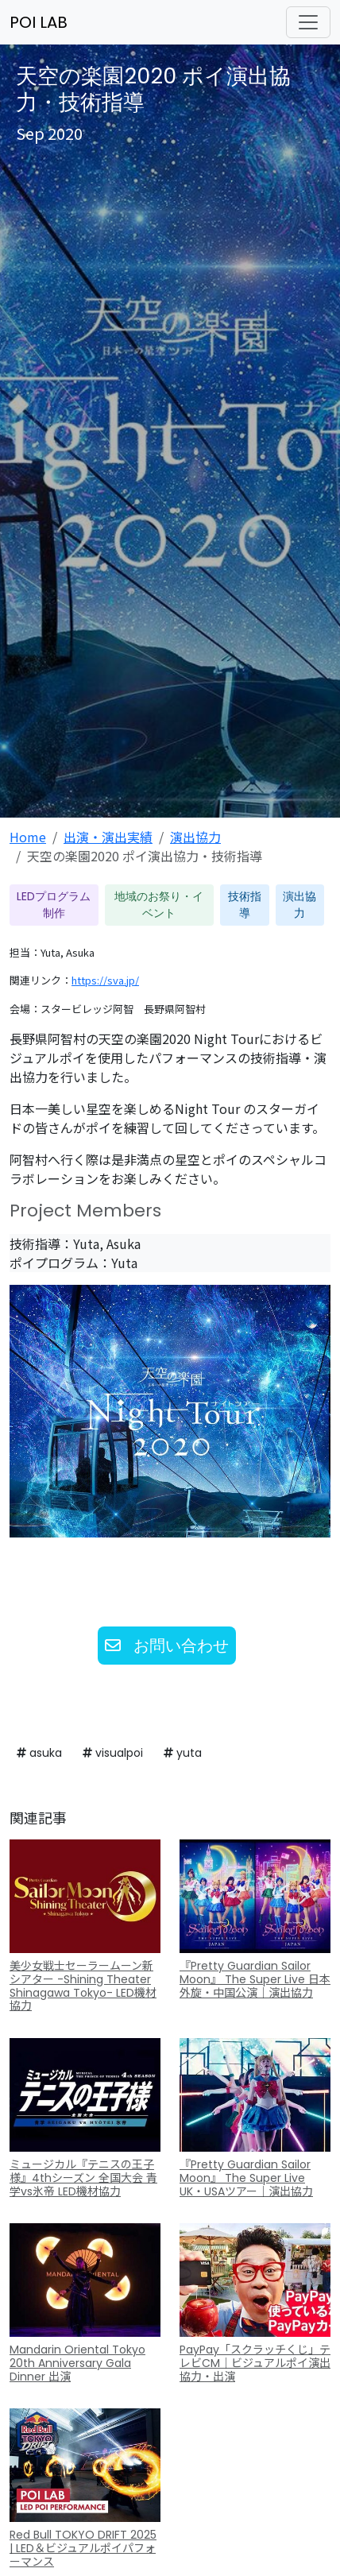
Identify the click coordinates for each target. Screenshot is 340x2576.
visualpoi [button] (113, 1753)
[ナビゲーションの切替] (308, 22)
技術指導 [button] (244, 904)
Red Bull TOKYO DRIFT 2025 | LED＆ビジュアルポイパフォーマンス (83, 2548)
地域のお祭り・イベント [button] (158, 904)
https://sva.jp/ (105, 980)
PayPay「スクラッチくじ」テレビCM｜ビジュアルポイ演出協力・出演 (255, 2363)
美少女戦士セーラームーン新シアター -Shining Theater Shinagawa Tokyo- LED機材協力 (83, 1985)
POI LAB (39, 22)
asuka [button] (39, 1753)
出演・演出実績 (108, 836)
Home (28, 836)
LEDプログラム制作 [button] (54, 904)
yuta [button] (183, 1753)
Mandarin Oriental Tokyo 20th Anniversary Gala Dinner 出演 (77, 2363)
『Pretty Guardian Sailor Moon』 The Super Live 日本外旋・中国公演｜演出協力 (255, 1979)
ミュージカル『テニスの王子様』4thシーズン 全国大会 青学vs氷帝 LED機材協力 (83, 2177)
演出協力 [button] (299, 904)
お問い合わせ (167, 1645)
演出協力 (195, 836)
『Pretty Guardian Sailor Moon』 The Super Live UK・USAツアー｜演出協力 (246, 2177)
